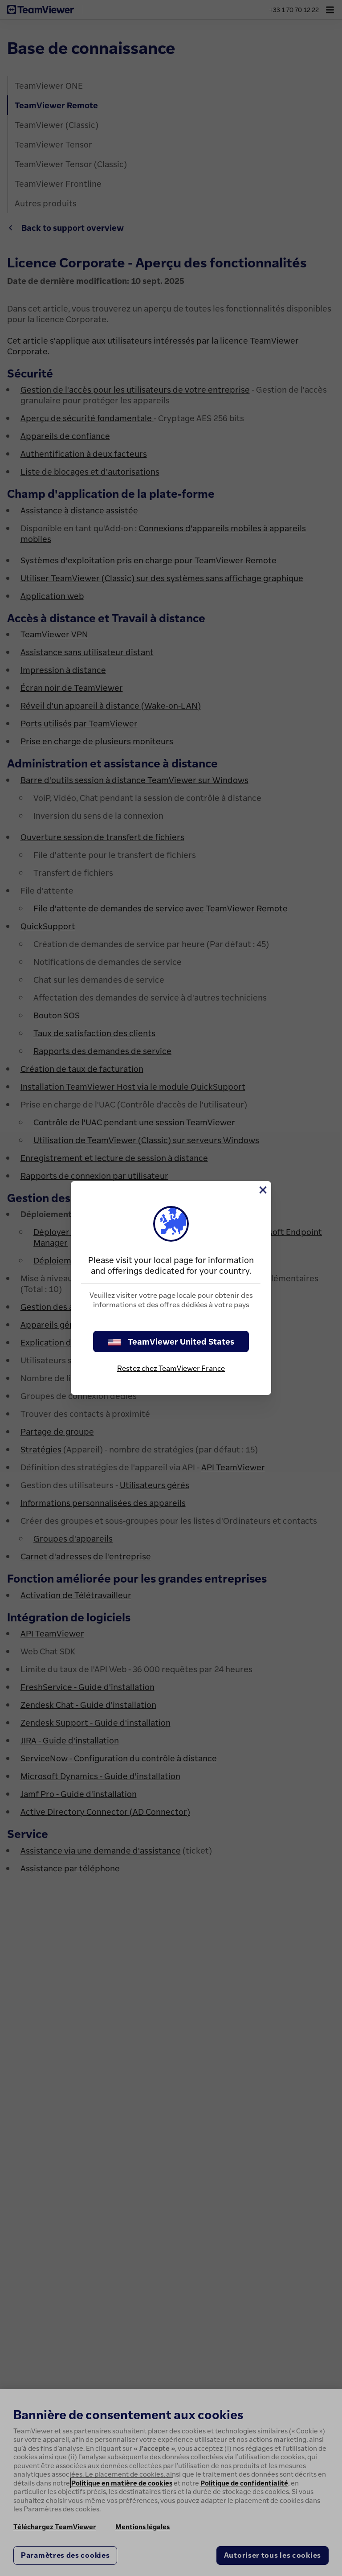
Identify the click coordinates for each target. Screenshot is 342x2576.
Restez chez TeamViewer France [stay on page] (171, 1368)
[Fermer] (262, 1190)
